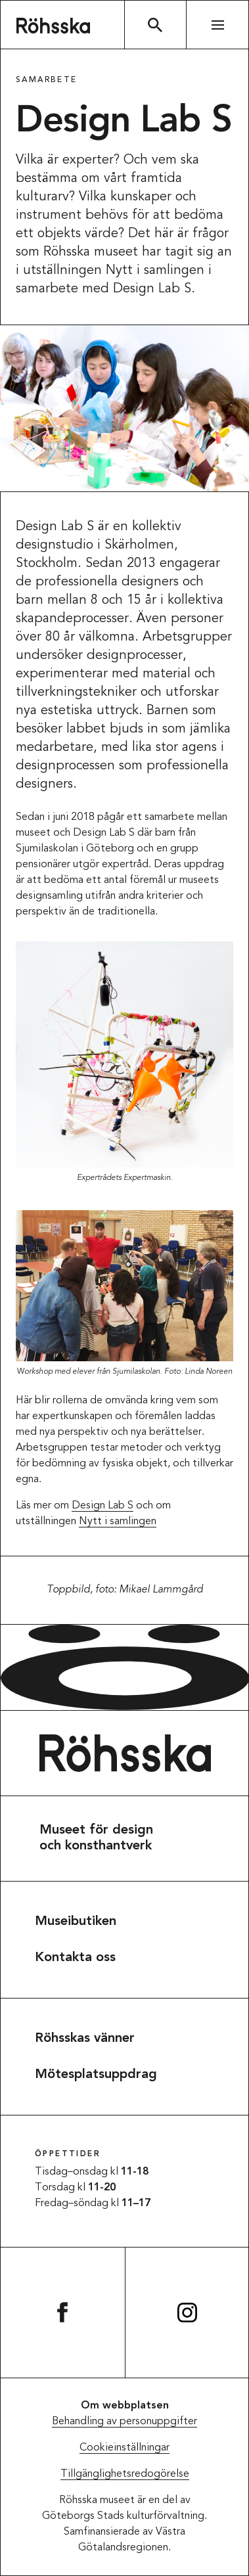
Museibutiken (75, 1921)
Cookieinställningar (124, 2448)
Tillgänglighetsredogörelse (124, 2474)
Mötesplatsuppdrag (96, 2074)
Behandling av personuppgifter (124, 2421)
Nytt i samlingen (117, 1521)
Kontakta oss (75, 1957)
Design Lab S (102, 1506)
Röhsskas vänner (85, 2038)
